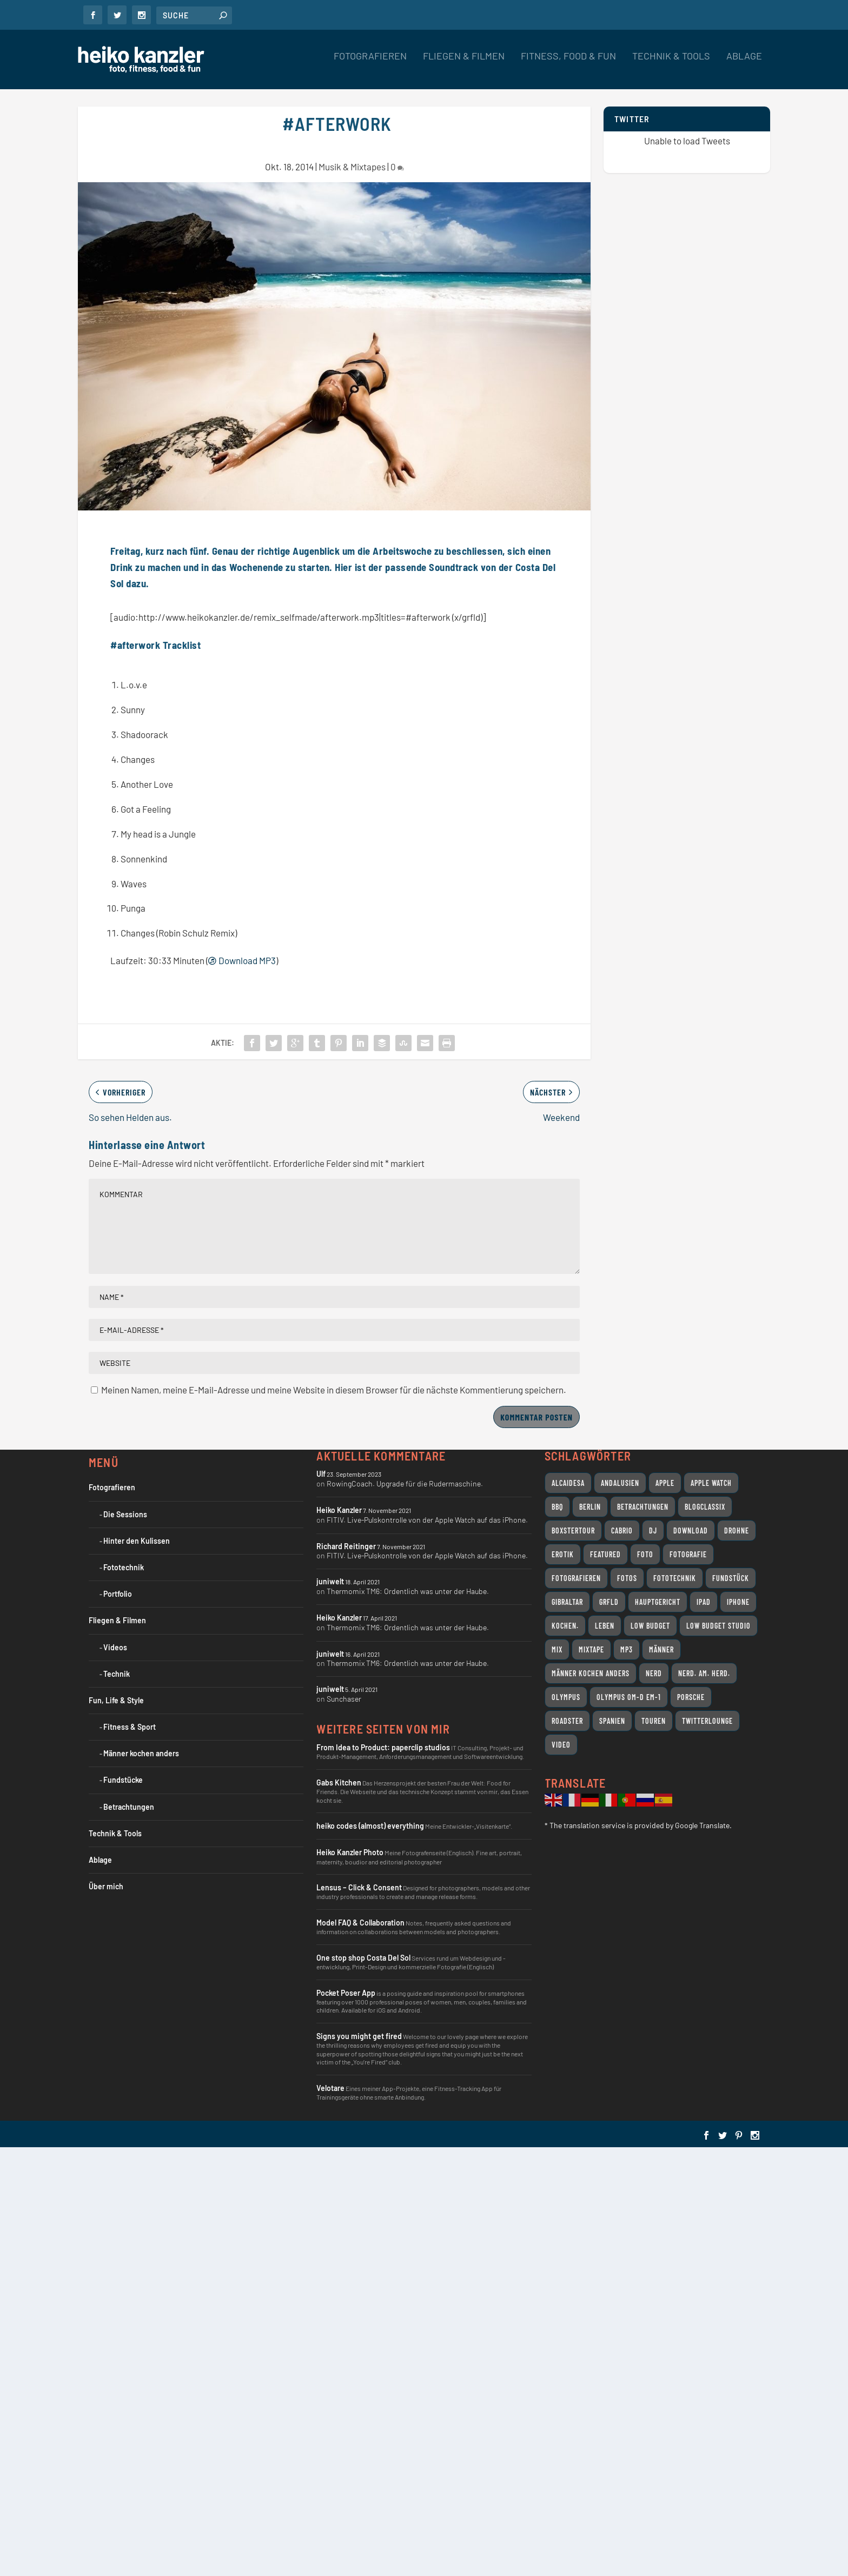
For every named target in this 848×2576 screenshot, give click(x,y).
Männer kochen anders (141, 1743)
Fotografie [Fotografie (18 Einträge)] (688, 1544)
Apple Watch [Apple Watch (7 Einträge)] (711, 1473)
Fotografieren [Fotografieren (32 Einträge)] (576, 1568)
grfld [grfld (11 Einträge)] (609, 1592)
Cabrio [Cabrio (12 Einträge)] (622, 1520)
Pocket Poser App (345, 1983)
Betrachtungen (128, 1797)
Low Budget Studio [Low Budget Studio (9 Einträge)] (718, 1616)
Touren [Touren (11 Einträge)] (653, 1711)
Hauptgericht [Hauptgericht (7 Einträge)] (657, 1592)
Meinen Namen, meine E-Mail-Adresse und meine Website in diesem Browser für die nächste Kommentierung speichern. (333, 1380)
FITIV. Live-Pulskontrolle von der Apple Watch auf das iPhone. (427, 1510)
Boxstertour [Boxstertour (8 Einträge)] (573, 1520)
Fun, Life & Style (116, 1690)
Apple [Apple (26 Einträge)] (664, 1473)
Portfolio (117, 1584)
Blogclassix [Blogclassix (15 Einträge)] (705, 1497)
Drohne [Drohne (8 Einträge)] (736, 1520)
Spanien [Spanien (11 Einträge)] (612, 1711)
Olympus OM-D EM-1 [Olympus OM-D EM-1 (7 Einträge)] (629, 1687)
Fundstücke (123, 1770)
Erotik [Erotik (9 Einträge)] (563, 1544)
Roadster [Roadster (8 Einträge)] (567, 1711)
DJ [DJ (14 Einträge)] (653, 1520)
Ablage (744, 64)
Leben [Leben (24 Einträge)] (604, 1616)
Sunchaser (344, 1689)
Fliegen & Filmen (464, 64)
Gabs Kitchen (338, 1772)
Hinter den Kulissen (136, 1531)
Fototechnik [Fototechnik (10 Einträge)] (674, 1568)
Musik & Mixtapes (352, 156)
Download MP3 (242, 950)
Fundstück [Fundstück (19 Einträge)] (730, 1568)
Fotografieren (370, 64)
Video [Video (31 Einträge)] (561, 1735)
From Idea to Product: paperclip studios (383, 1737)
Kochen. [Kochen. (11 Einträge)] (565, 1616)
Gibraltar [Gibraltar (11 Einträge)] (567, 1592)
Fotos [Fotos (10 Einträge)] (627, 1568)
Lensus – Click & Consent (359, 1877)
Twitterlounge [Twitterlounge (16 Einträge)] (707, 1711)
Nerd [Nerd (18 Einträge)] (654, 1663)
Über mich (106, 1876)
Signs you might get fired (359, 2026)
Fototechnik (123, 1557)
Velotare (330, 2078)
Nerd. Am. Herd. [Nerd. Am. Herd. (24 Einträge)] (704, 1663)
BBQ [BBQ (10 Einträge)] (557, 1497)
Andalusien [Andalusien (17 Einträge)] (620, 1473)
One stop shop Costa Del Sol (363, 1948)
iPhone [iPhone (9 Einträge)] (738, 1592)
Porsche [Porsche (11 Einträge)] (691, 1687)
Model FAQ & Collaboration (360, 1912)
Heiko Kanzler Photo (349, 1842)
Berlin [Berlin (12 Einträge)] (590, 1497)
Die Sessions (125, 1504)
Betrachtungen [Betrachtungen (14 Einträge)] (642, 1497)
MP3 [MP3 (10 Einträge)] (626, 1639)
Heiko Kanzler (339, 1500)
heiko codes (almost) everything (370, 1816)
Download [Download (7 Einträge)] (690, 1520)
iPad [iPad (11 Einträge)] (704, 1592)
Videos (115, 1637)
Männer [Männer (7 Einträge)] (661, 1639)
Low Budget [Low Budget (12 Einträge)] (650, 1616)
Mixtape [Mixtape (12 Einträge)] (591, 1639)
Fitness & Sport (129, 1717)
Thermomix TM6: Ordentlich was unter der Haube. (408, 1581)
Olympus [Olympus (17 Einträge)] (566, 1687)
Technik (116, 1664)
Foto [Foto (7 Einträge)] (645, 1544)
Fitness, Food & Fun (568, 64)
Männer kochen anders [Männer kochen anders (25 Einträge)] (591, 1663)
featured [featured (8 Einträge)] (605, 1544)
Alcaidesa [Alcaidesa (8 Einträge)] (568, 1473)
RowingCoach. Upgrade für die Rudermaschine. (405, 1473)
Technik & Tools (671, 64)
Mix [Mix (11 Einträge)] (557, 1639)
